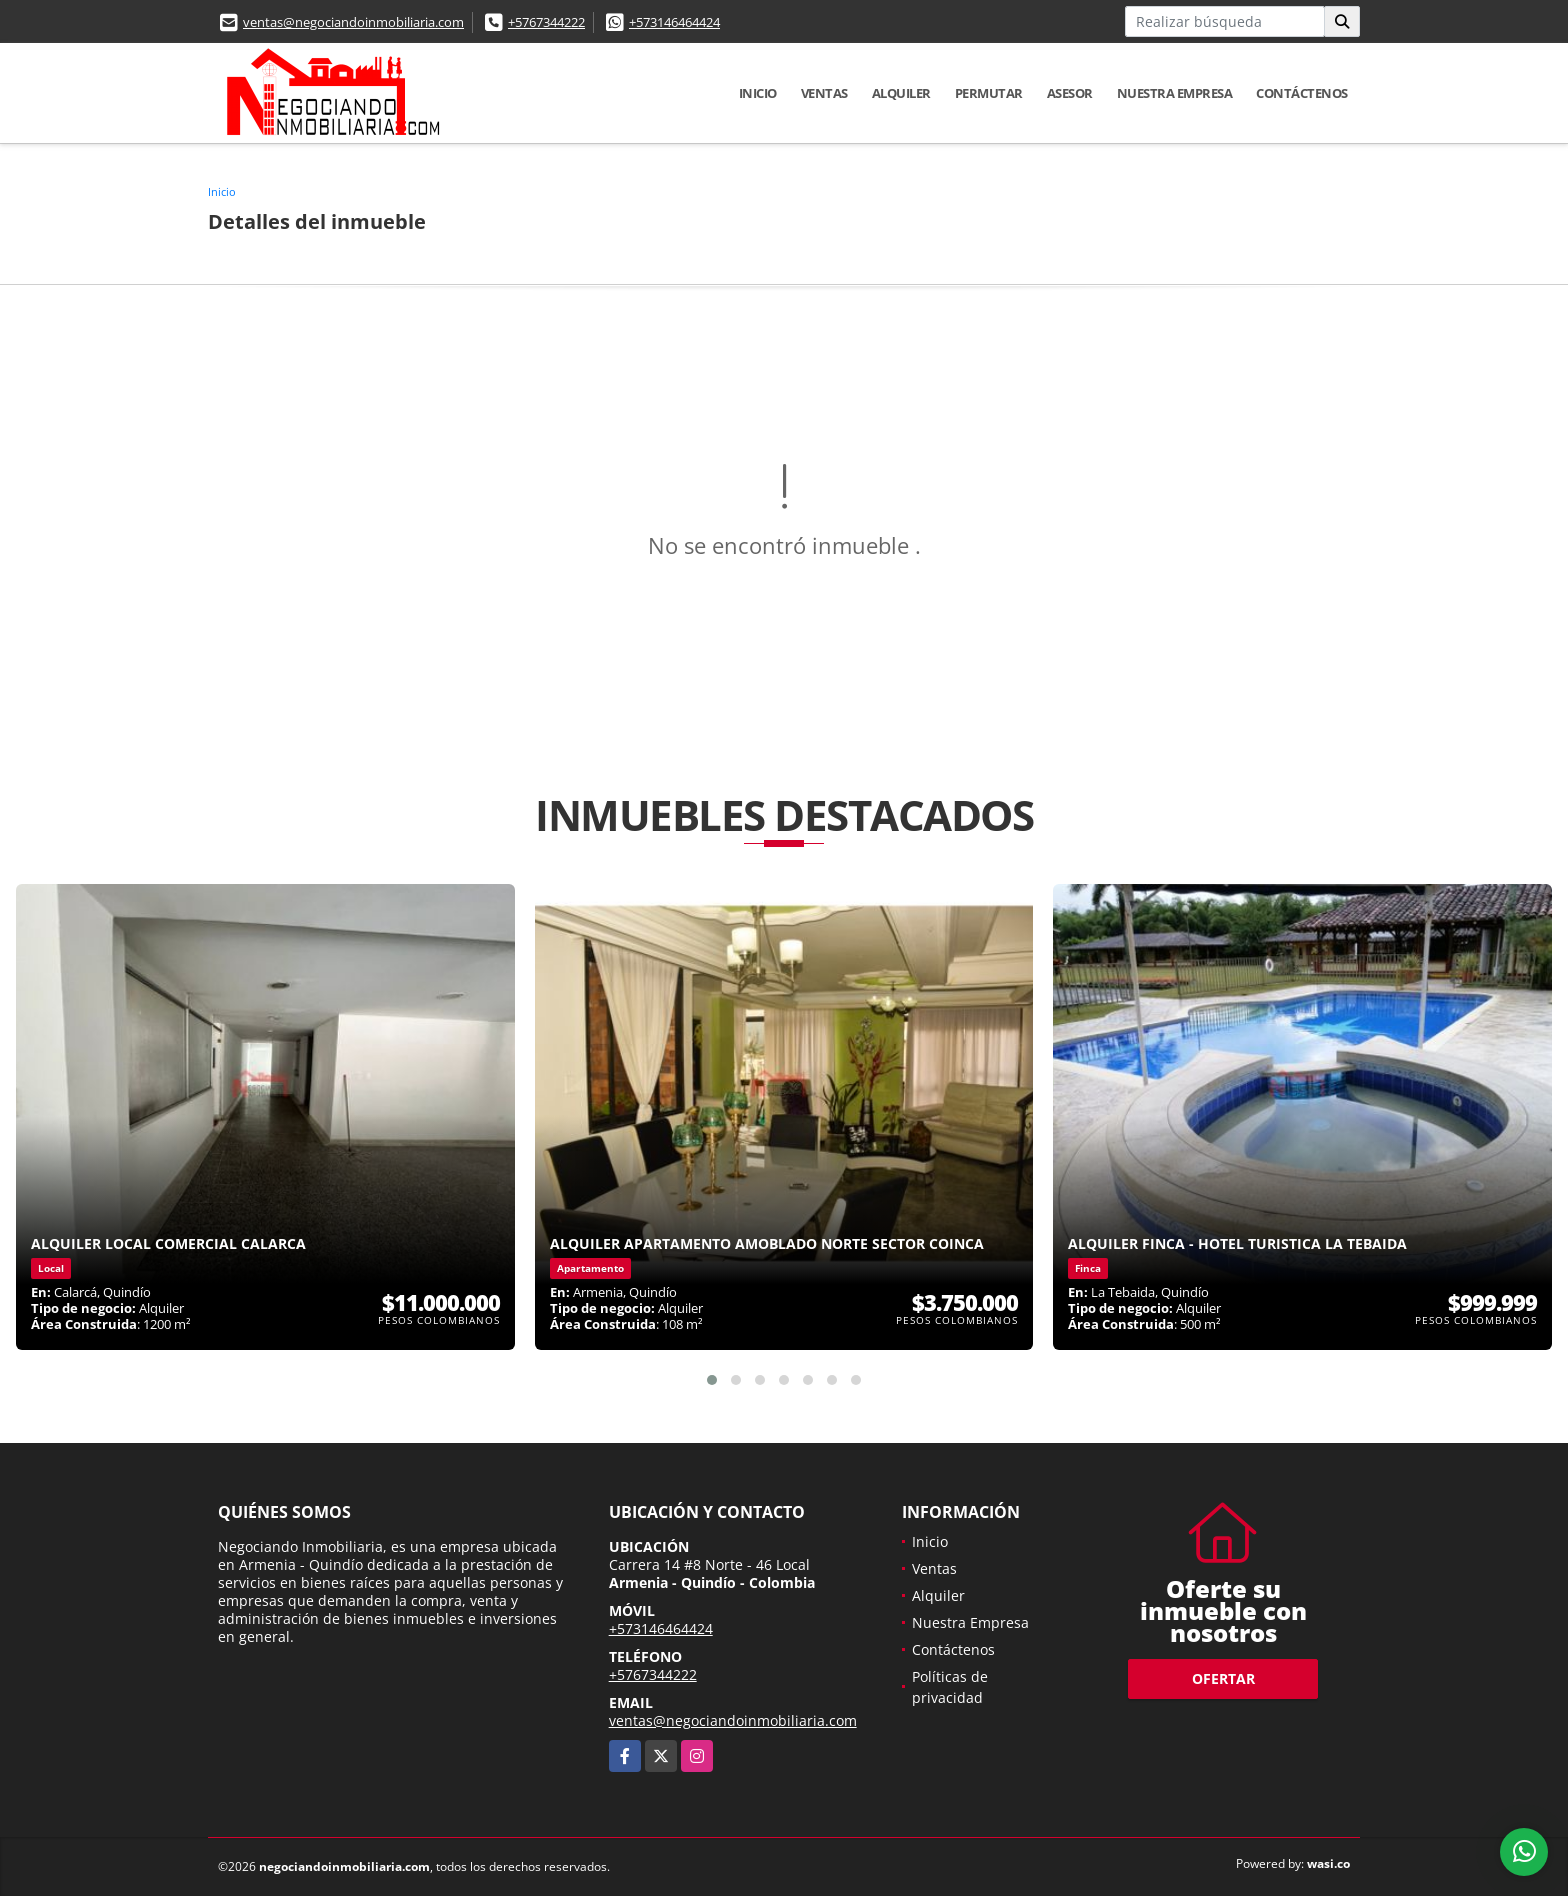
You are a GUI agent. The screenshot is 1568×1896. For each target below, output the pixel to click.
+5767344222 (546, 22)
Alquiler (901, 93)
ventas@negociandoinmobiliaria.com (353, 22)
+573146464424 (674, 22)
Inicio (758, 93)
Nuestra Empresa (1175, 93)
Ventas (824, 93)
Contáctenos (1302, 93)
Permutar (989, 93)
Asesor (1070, 93)
